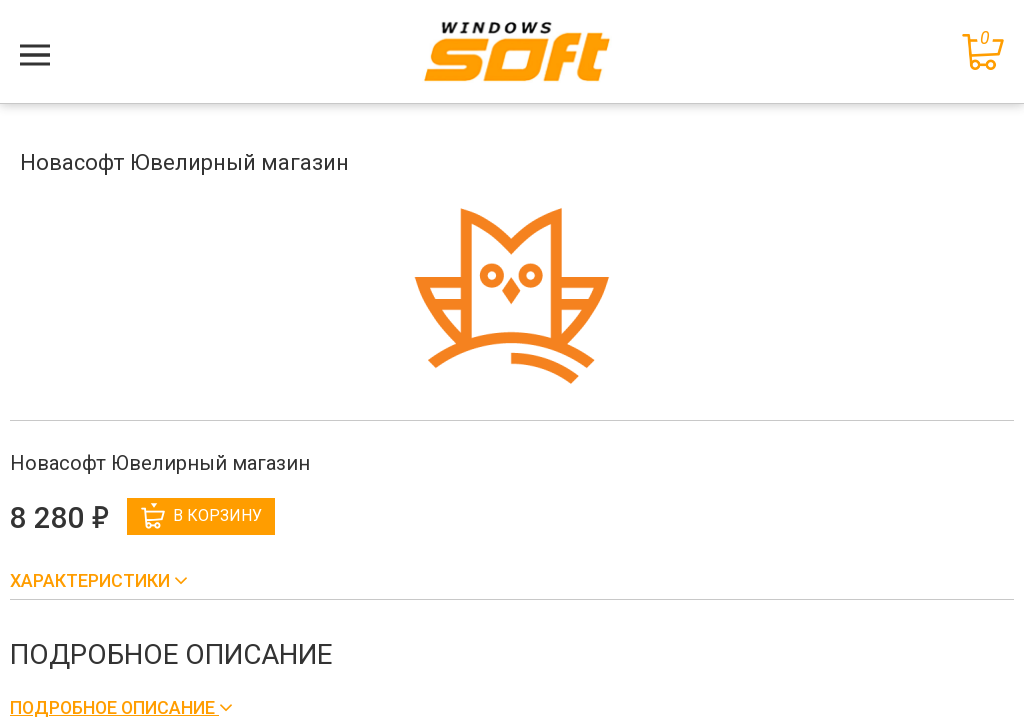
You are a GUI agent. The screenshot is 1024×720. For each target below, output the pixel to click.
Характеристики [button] (92, 580)
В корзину (201, 516)
